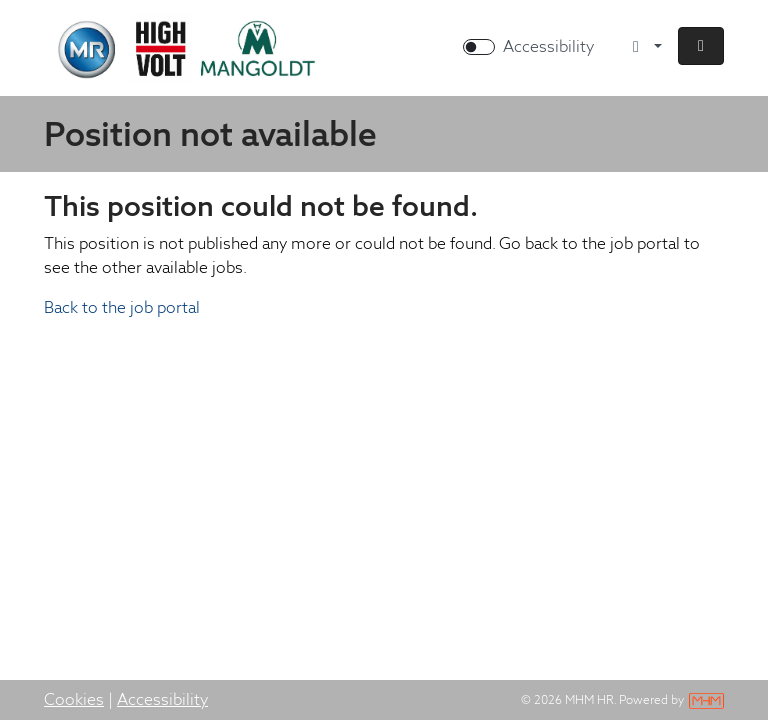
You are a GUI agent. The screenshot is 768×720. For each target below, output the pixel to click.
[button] (701, 46)
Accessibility (162, 699)
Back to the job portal (122, 307)
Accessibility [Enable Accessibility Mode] (548, 46)
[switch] (479, 47)
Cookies (74, 699)
